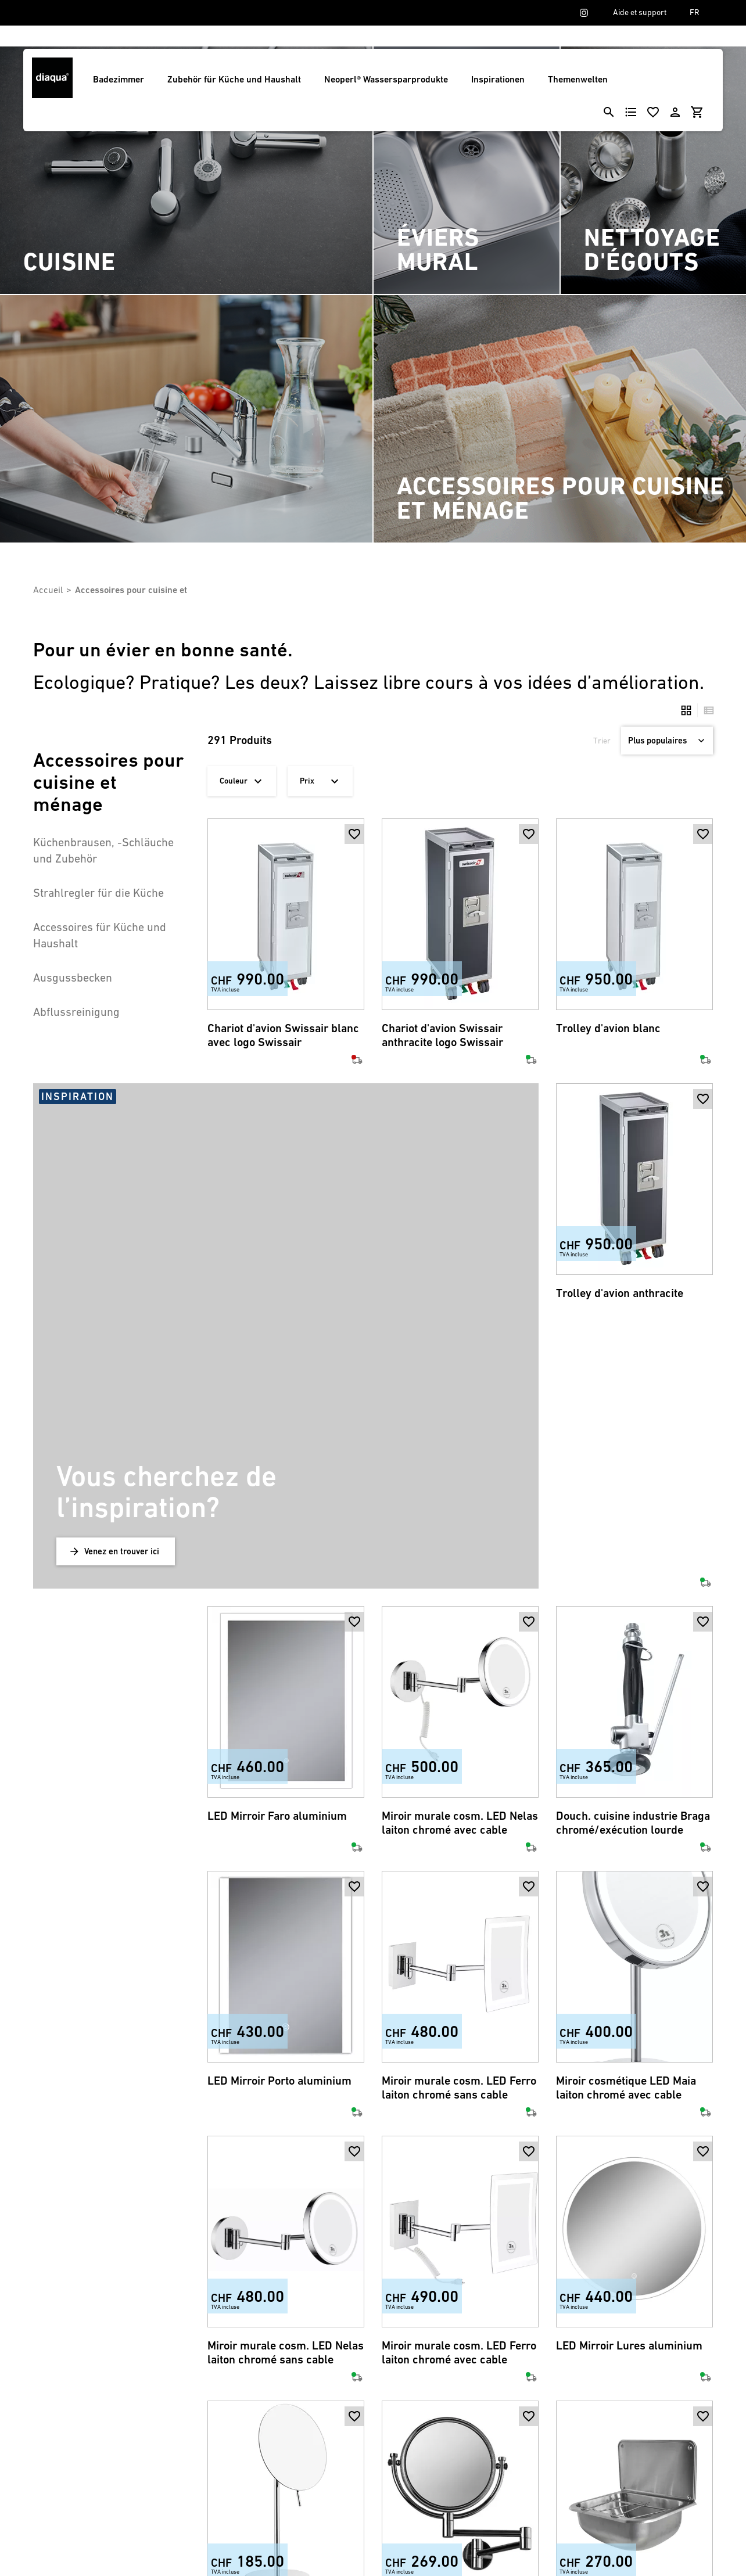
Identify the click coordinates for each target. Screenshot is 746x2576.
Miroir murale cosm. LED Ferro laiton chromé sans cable (459, 1830)
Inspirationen (498, 79)
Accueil (48, 589)
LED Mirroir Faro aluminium (277, 1558)
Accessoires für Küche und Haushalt (99, 935)
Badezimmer (118, 79)
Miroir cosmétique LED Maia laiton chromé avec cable (626, 1830)
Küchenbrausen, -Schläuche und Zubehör (103, 850)
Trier (602, 740)
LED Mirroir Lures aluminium (629, 2087)
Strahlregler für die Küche (98, 892)
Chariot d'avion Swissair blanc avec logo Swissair (283, 1035)
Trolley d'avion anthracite (619, 1293)
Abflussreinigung (76, 1011)
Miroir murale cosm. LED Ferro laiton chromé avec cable (459, 2094)
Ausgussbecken (72, 977)
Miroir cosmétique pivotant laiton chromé (448, 2359)
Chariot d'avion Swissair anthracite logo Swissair (442, 1035)
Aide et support (639, 12)
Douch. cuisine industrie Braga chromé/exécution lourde (633, 1565)
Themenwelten (578, 79)
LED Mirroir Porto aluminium (279, 1823)
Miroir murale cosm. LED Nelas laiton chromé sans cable (285, 2094)
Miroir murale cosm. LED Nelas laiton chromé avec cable (460, 1565)
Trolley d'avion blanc (608, 1028)
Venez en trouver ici (121, 1293)
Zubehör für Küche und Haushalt (234, 79)
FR (695, 12)
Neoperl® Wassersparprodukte (386, 79)
